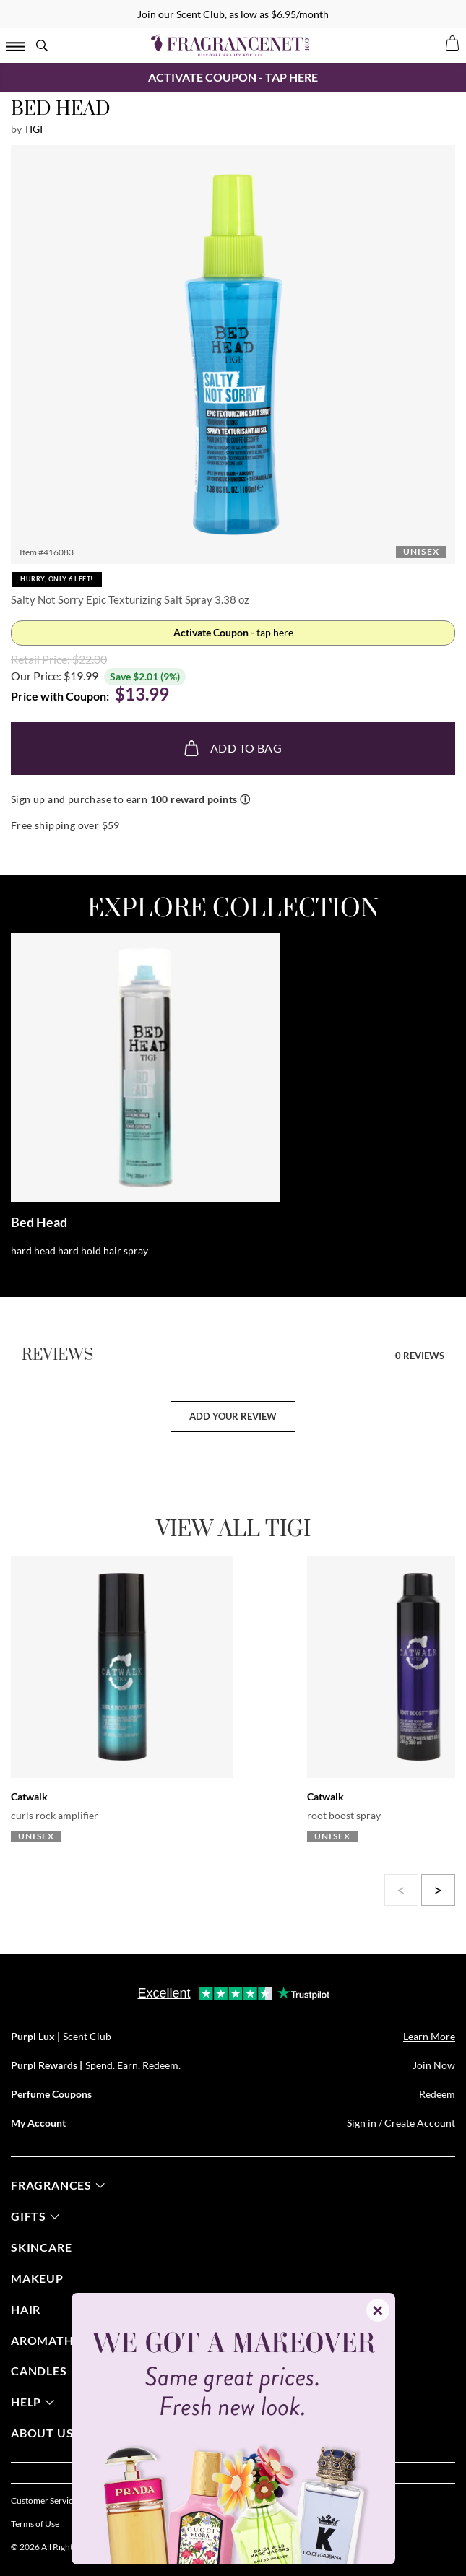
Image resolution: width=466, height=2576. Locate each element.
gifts (35, 2216)
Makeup (37, 2278)
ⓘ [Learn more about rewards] (245, 799)
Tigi (33, 129)
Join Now (434, 2065)
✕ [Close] (377, 2310)
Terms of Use (35, 2523)
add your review (233, 1416)
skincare (41, 2247)
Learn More (429, 2036)
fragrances (58, 2185)
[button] (233, 354)
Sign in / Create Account (401, 2123)
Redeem (437, 2094)
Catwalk (29, 1796)
